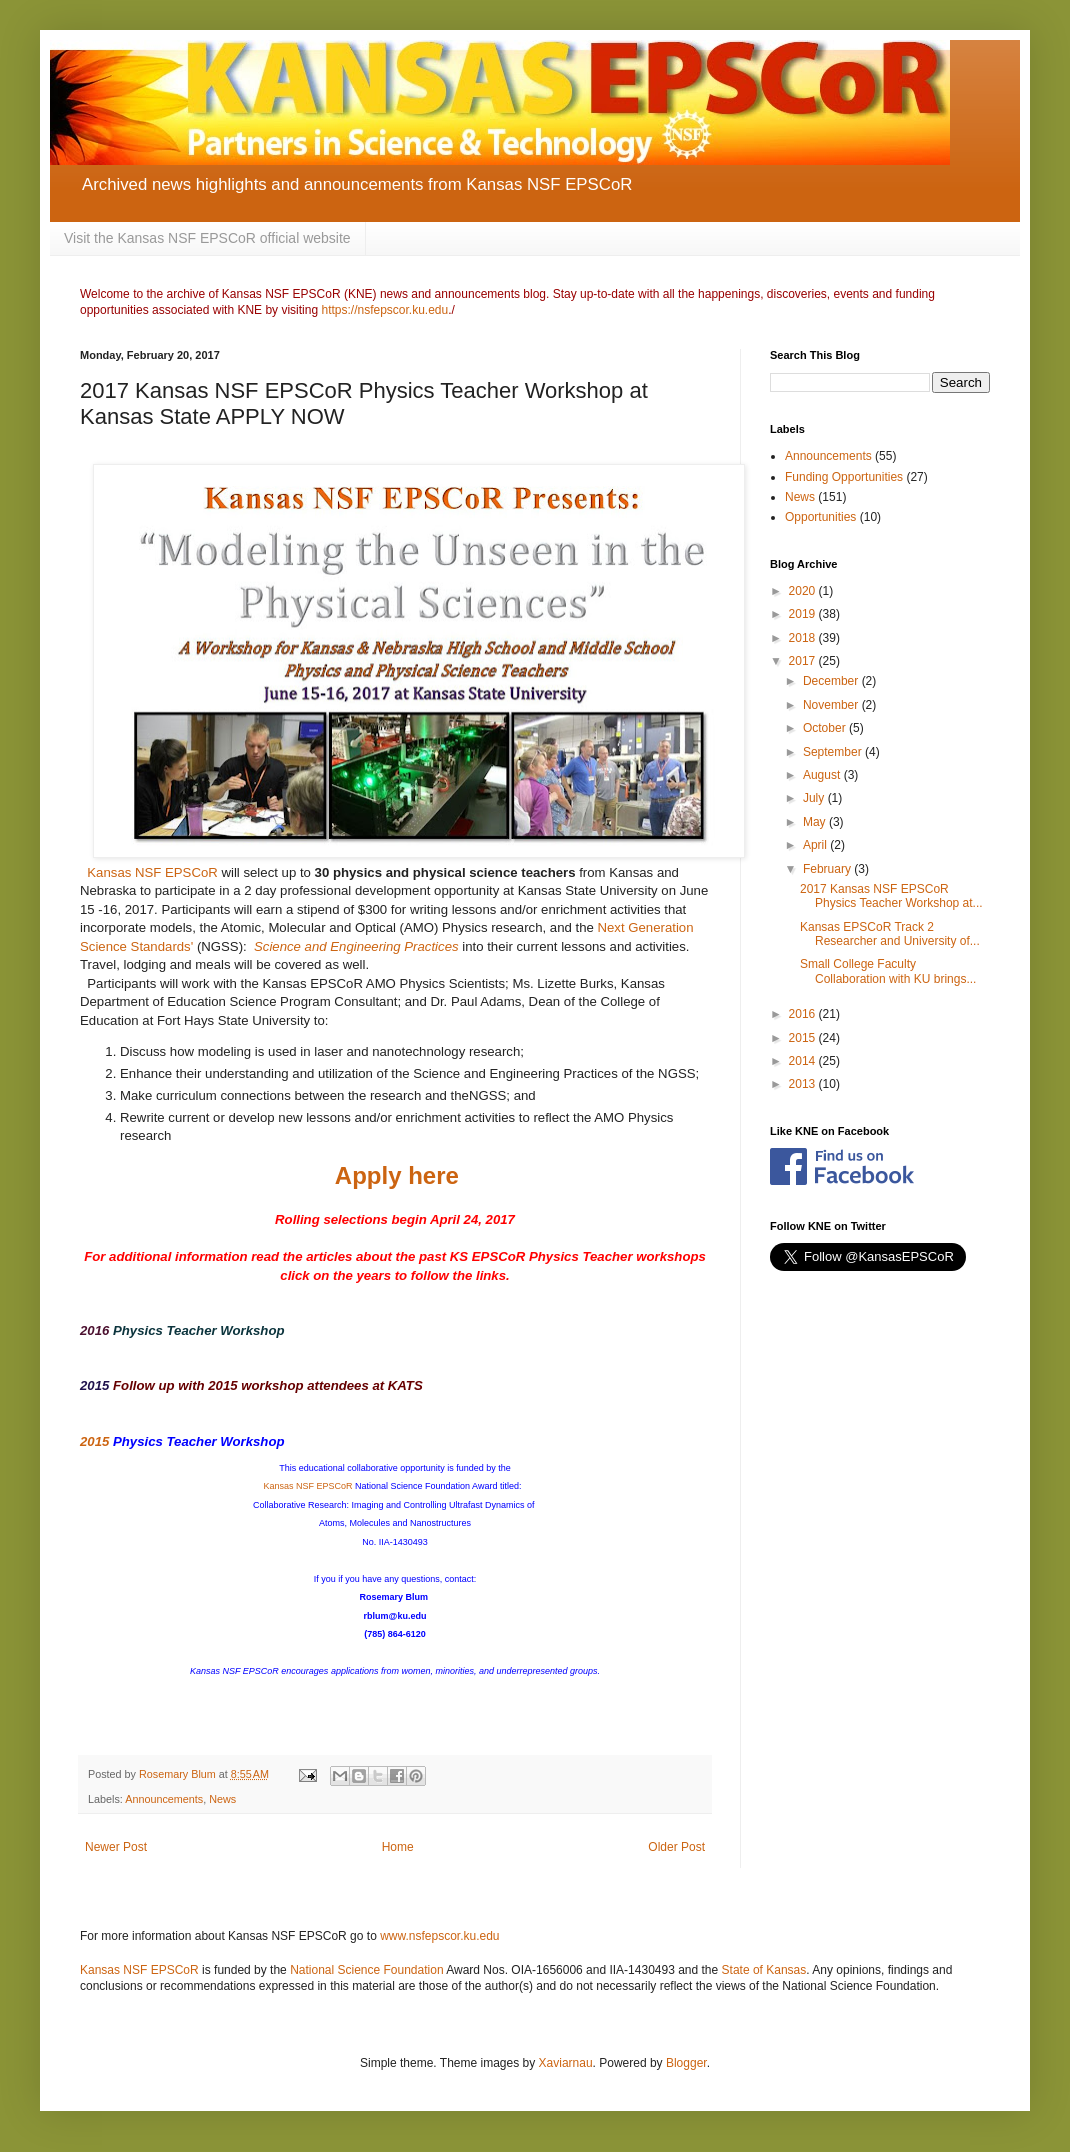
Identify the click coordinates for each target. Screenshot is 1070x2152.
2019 (804, 614)
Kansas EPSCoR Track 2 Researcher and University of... (890, 934)
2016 (94, 1330)
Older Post (676, 1847)
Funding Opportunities (844, 477)
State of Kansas (764, 1970)
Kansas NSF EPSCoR (152, 872)
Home (398, 1847)
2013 (804, 1084)
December (832, 681)
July (815, 798)
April (816, 845)
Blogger (686, 2063)
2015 (94, 1385)
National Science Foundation (366, 1970)
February (828, 869)
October (826, 728)
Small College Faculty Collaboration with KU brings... (888, 971)
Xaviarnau (566, 2063)
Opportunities (820, 517)
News (222, 1799)
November (832, 705)
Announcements (164, 1799)
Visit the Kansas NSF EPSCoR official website (207, 238)
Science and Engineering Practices (356, 946)
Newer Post (116, 1847)
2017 (804, 661)
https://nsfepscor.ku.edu (384, 310)
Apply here (397, 1175)
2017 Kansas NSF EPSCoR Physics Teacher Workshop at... (891, 896)
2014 (804, 1061)
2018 (804, 638)
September (834, 752)
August (823, 775)
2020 (804, 591)
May (816, 822)
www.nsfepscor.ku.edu (439, 1936)
